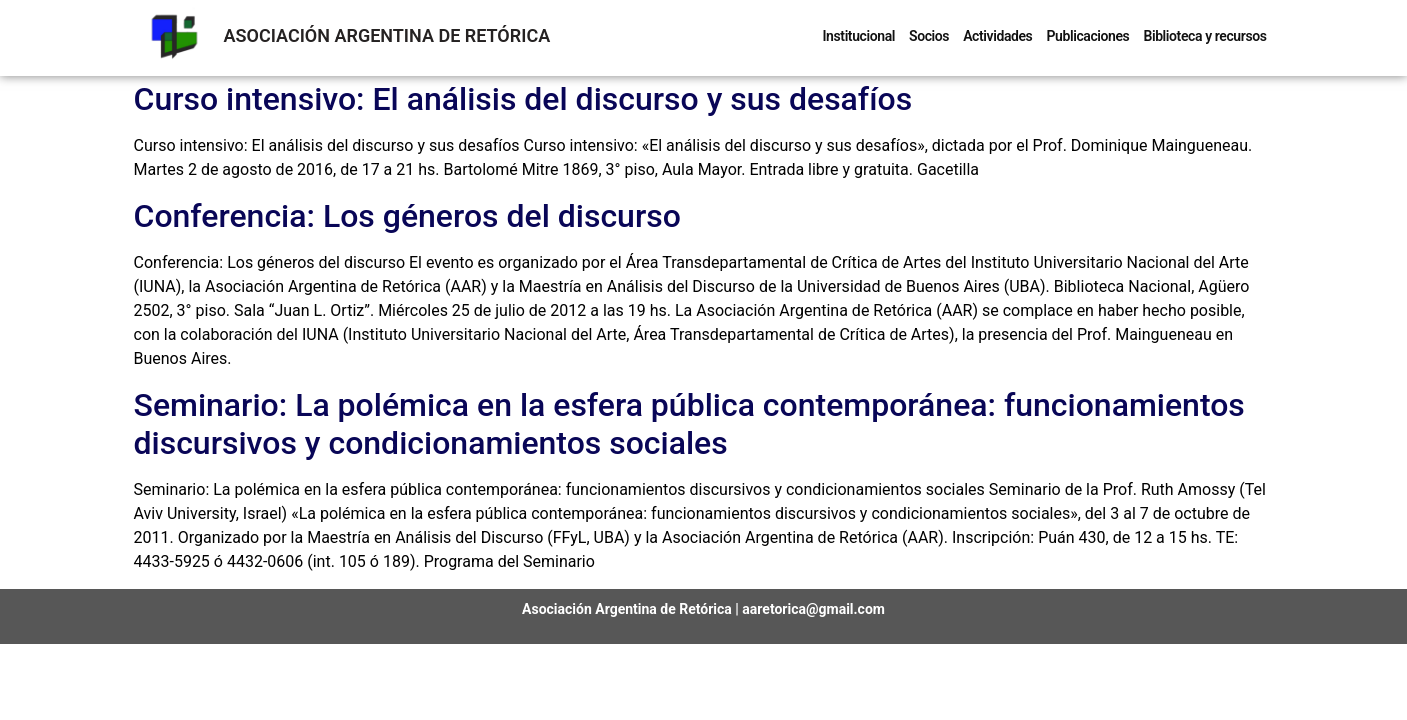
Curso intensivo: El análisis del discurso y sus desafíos (523, 99)
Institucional (858, 36)
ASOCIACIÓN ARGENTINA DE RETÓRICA (387, 35)
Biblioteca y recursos (1204, 36)
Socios (929, 36)
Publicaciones (1087, 36)
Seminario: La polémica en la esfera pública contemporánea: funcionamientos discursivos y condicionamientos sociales (689, 424)
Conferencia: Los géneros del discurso (407, 216)
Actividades (997, 36)
